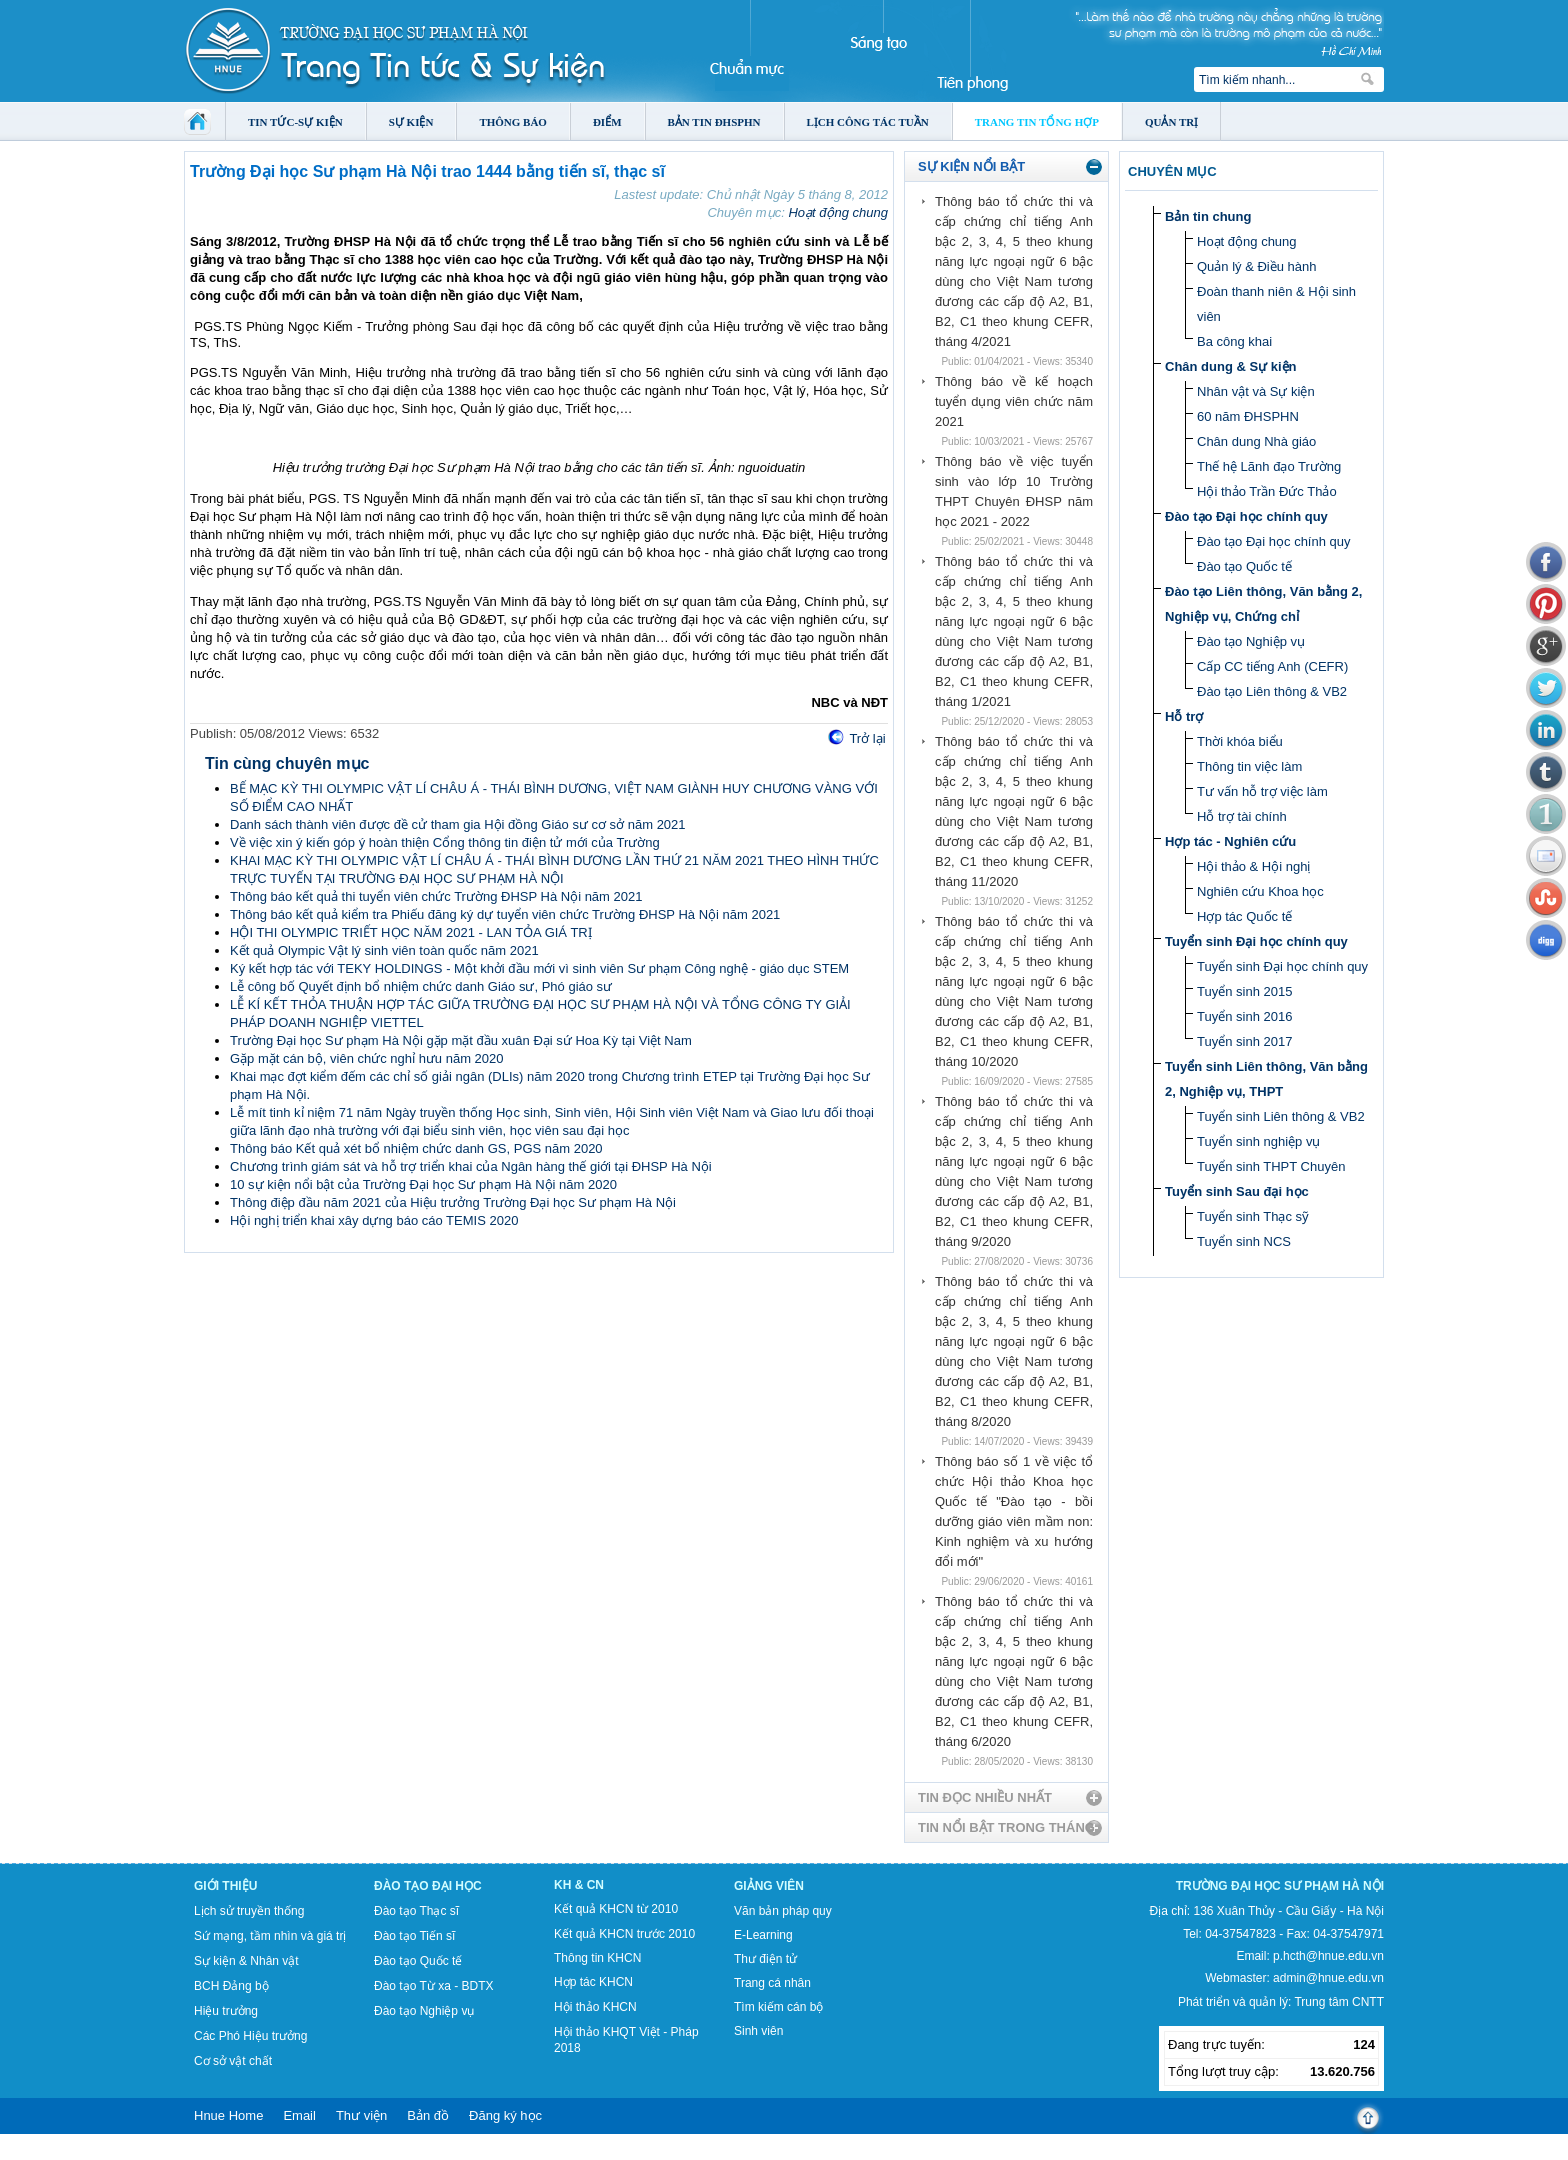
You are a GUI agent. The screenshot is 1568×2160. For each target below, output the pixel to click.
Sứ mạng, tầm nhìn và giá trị (270, 1936)
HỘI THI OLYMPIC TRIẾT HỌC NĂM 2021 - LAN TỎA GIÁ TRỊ (411, 932)
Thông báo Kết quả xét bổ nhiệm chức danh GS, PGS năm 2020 (416, 1148)
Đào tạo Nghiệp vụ (1251, 641)
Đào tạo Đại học (428, 1886)
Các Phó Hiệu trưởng (250, 2036)
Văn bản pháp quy (783, 1911)
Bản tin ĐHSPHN (714, 122)
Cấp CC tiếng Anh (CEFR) (1272, 666)
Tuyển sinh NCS (1244, 1241)
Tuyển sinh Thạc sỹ (1253, 1216)
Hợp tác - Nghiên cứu (1230, 841)
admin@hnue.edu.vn (1328, 1978)
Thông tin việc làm (1249, 766)
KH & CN (579, 1885)
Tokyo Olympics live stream (72, 2153)
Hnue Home (228, 2115)
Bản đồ (428, 2115)
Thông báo (513, 122)
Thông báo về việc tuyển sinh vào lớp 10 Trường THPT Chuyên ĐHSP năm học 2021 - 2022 (1014, 491)
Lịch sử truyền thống (249, 1911)
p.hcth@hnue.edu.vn (1328, 1956)
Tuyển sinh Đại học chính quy (1256, 941)
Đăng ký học (505, 2115)
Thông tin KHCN (597, 1958)
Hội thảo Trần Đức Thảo (1267, 491)
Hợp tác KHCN (593, 1982)
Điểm (607, 122)
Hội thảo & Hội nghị (1253, 866)
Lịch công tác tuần (868, 122)
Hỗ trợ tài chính (1242, 816)
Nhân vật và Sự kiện (1256, 391)
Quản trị (1171, 122)
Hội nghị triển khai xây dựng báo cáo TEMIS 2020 (374, 1220)
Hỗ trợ (1184, 716)
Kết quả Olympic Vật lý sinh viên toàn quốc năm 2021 (384, 950)
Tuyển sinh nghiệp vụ (1258, 1141)
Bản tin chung (1208, 216)
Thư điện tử (765, 1959)
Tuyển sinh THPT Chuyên (1271, 1166)
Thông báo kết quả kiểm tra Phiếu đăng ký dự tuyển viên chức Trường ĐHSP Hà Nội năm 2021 (505, 914)
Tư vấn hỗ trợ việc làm (1262, 791)
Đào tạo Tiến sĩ (414, 1936)
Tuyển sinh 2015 (1244, 991)
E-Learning (763, 1935)
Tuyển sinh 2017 (1244, 1041)
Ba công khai (1234, 341)
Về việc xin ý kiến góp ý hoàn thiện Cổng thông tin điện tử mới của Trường (445, 842)
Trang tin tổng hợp (1037, 122)
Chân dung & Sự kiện (1231, 366)
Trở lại (867, 738)
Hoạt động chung (838, 212)
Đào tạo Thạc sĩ (416, 1911)
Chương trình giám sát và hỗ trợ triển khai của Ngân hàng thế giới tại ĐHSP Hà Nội (471, 1166)
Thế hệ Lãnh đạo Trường (1269, 466)
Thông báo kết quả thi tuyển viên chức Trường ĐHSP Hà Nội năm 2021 (436, 896)
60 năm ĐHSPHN (1248, 416)
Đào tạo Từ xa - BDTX (433, 1986)
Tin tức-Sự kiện (295, 122)
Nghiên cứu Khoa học (1260, 891)
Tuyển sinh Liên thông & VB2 (1281, 1116)
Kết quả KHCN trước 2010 (624, 1934)
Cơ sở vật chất (233, 2061)
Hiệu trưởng (226, 2011)
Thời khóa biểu (1240, 741)
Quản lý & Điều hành (1257, 266)
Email (299, 2115)
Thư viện (361, 2115)
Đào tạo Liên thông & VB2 (1272, 691)
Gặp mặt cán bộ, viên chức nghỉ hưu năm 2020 (367, 1058)
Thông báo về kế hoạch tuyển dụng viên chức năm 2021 (1014, 401)
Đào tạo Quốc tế (1244, 566)
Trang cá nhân (772, 1983)
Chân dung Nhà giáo (1256, 441)
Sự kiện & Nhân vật (246, 1961)
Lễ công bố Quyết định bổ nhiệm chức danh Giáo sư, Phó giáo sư (421, 986)
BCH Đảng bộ (231, 1986)
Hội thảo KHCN (595, 2007)
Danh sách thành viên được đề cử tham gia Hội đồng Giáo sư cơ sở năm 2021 (458, 824)
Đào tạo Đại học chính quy (1246, 516)
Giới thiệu (225, 1886)
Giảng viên (769, 1886)
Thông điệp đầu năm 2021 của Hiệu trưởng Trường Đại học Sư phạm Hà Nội (453, 1202)
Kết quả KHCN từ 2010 (616, 1909)
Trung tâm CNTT (1339, 2002)
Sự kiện (411, 122)
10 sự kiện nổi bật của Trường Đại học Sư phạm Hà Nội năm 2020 (423, 1184)
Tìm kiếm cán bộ (778, 2007)
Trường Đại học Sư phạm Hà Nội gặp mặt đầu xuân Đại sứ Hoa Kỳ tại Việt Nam (461, 1040)
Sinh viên (758, 2031)
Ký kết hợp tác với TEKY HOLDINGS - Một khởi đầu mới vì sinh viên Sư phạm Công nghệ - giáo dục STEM (539, 968)
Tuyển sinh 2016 (1244, 1016)
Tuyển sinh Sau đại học (1237, 1191)
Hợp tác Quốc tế (1244, 916)
